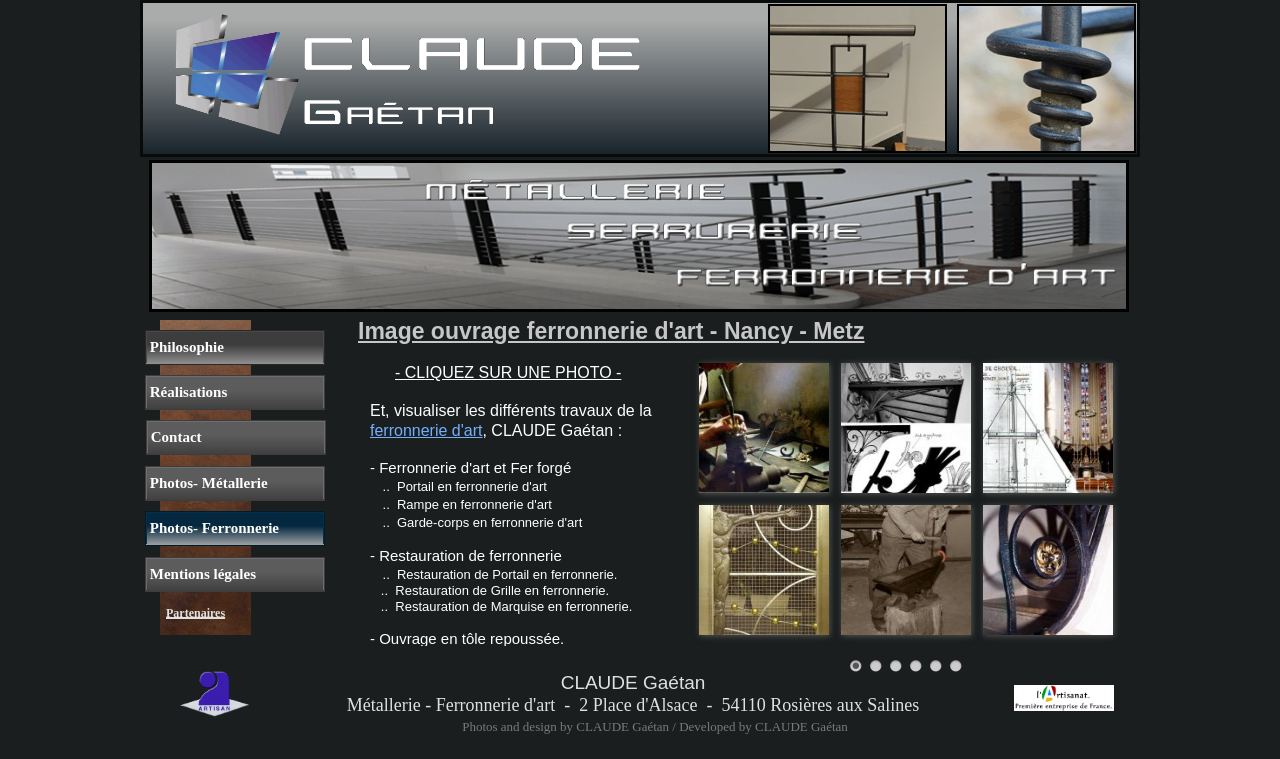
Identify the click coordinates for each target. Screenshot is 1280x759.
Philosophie (185, 347)
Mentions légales (201, 574)
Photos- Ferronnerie (212, 528)
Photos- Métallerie (207, 483)
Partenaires (195, 613)
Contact (174, 437)
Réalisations (186, 392)
